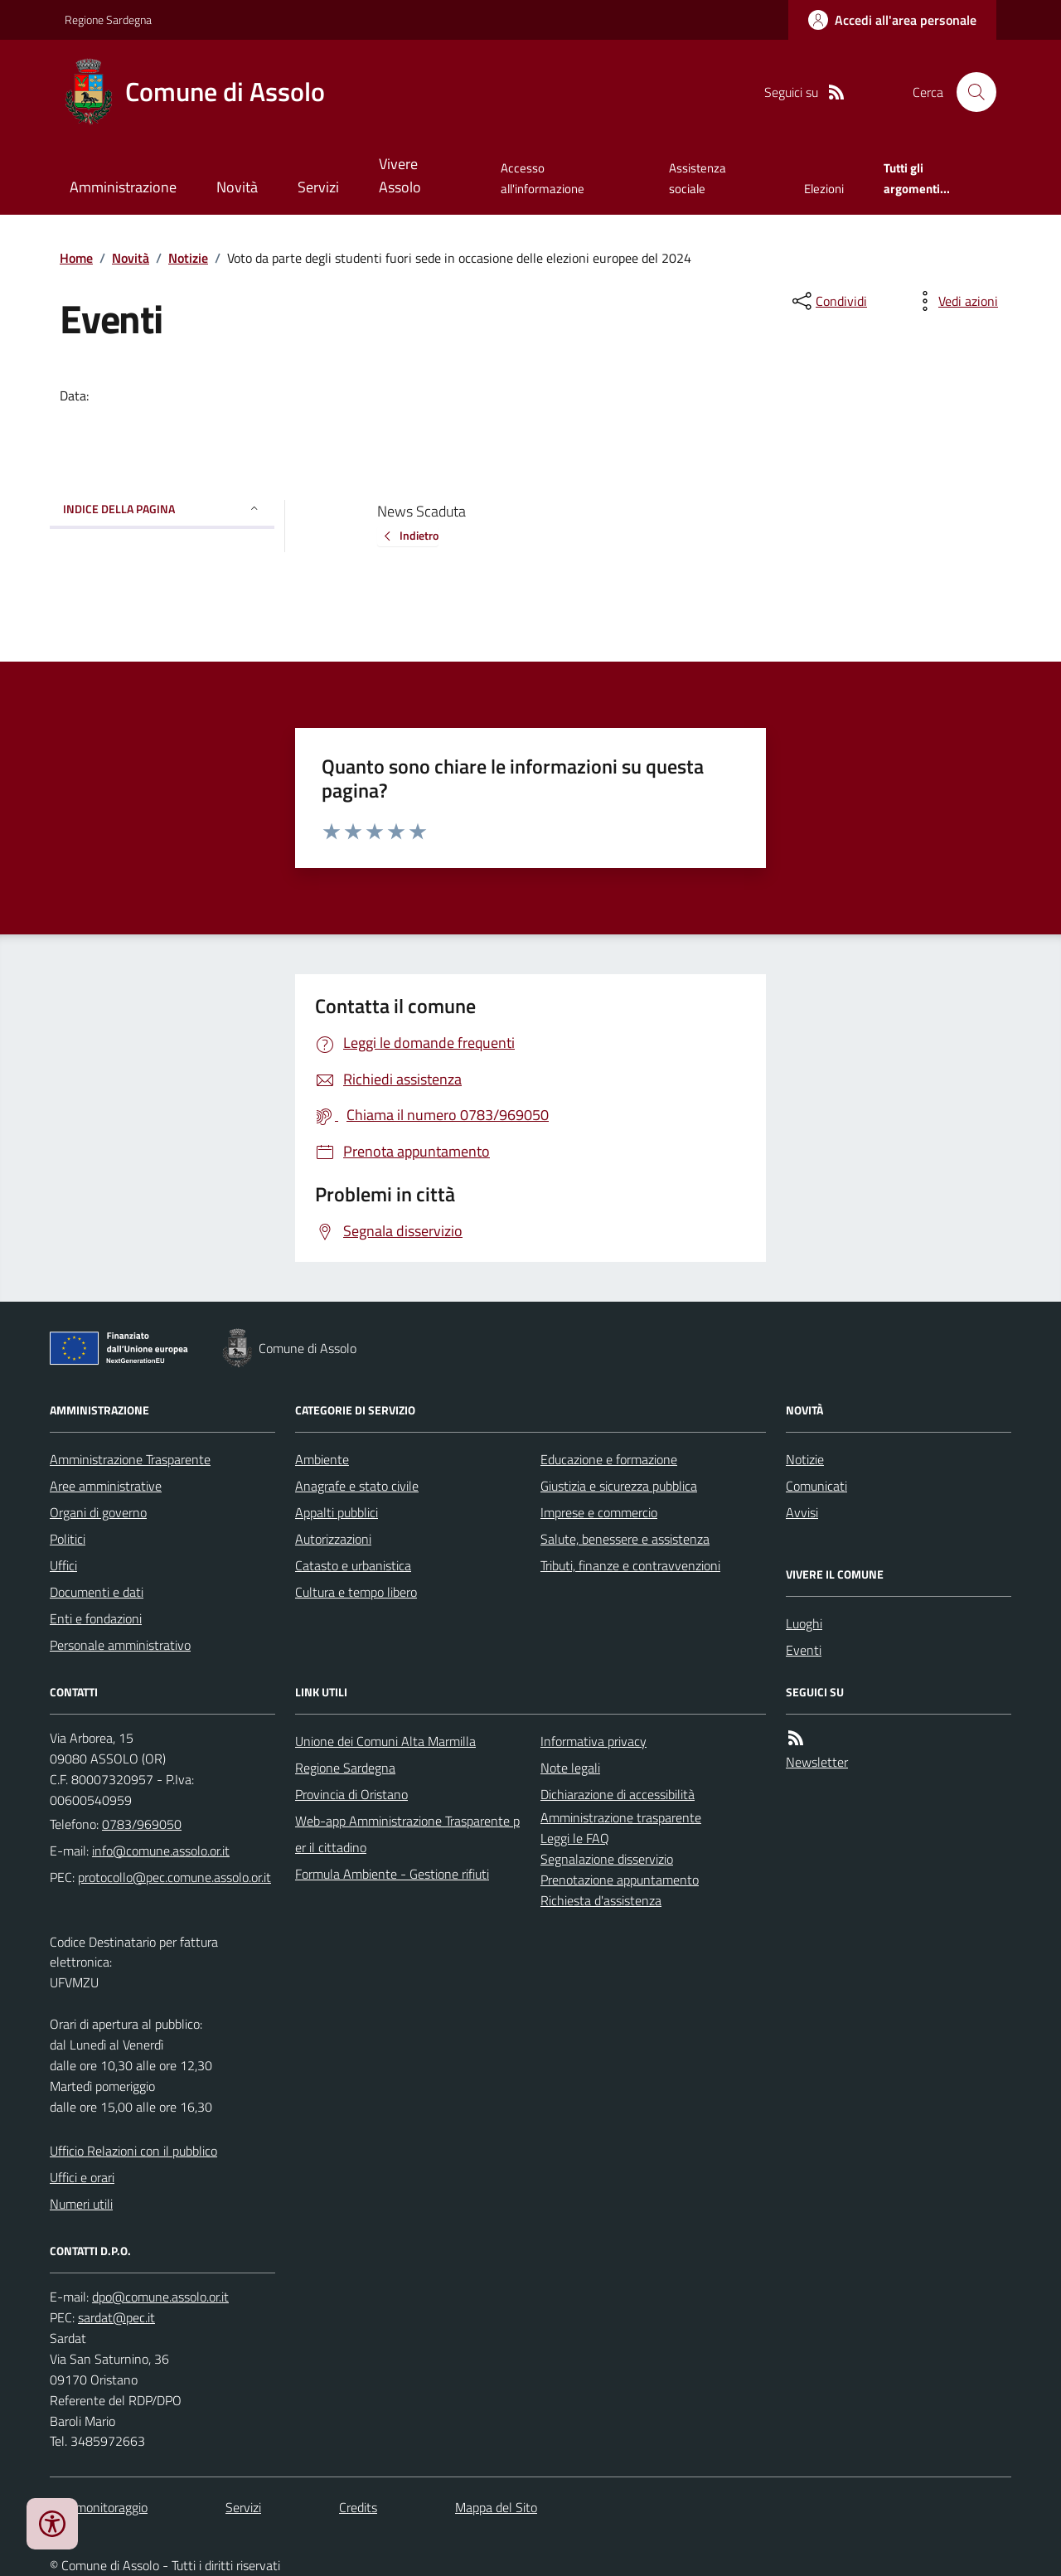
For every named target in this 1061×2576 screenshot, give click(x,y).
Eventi (803, 1650)
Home (76, 258)
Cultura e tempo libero (356, 1592)
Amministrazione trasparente (620, 1817)
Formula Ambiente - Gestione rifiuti (392, 1874)
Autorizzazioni (333, 1539)
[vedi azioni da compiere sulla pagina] (954, 301)
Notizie (188, 258)
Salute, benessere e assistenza (625, 1539)
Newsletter (817, 1762)
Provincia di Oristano (351, 1794)
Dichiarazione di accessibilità (617, 1794)
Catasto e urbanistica (353, 1565)
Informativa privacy (593, 1741)
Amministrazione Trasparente (130, 1459)
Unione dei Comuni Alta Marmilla (385, 1741)
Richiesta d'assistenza (600, 1900)
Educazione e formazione (608, 1459)
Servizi (318, 187)
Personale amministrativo (120, 1645)
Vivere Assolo (400, 175)
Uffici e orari (82, 2177)
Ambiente (322, 1459)
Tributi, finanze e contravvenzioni (630, 1565)
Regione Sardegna (108, 19)
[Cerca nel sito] (969, 92)
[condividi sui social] (828, 301)
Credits (358, 2507)
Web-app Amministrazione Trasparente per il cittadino (407, 1834)
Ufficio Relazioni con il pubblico (133, 2151)
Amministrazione (123, 187)
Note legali (570, 1768)
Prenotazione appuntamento (619, 1880)
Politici (67, 1539)
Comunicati (816, 1486)
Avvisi (802, 1512)
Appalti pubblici (336, 1512)
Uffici (63, 1565)
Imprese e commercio (598, 1512)
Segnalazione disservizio (606, 1859)
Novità (237, 187)
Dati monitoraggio (99, 2507)
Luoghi (804, 1623)
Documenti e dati (96, 1592)
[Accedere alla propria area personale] (892, 20)
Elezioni (824, 188)
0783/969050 (142, 1824)
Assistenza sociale (697, 177)
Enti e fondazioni (96, 1618)
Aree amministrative (106, 1486)
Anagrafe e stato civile (357, 1486)
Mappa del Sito (496, 2507)
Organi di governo (98, 1512)
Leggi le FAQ (574, 1838)
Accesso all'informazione (542, 177)
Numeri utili (81, 2204)
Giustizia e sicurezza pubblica (618, 1486)
